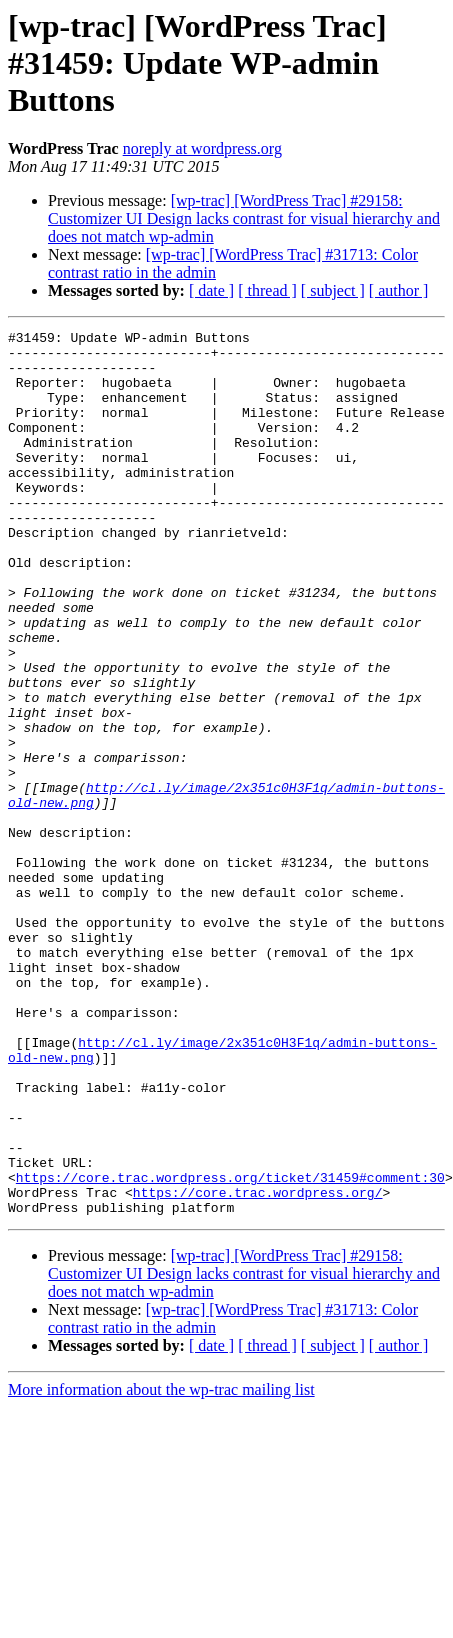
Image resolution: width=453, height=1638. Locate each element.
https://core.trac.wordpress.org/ (258, 1366)
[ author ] (399, 290)
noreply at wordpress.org (202, 148)
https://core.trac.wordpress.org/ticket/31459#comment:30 (230, 1348)
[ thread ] (267, 290)
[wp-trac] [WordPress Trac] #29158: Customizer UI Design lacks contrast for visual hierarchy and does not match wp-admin (244, 218)
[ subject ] (333, 290)
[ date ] (211, 290)
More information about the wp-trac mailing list (161, 1566)
